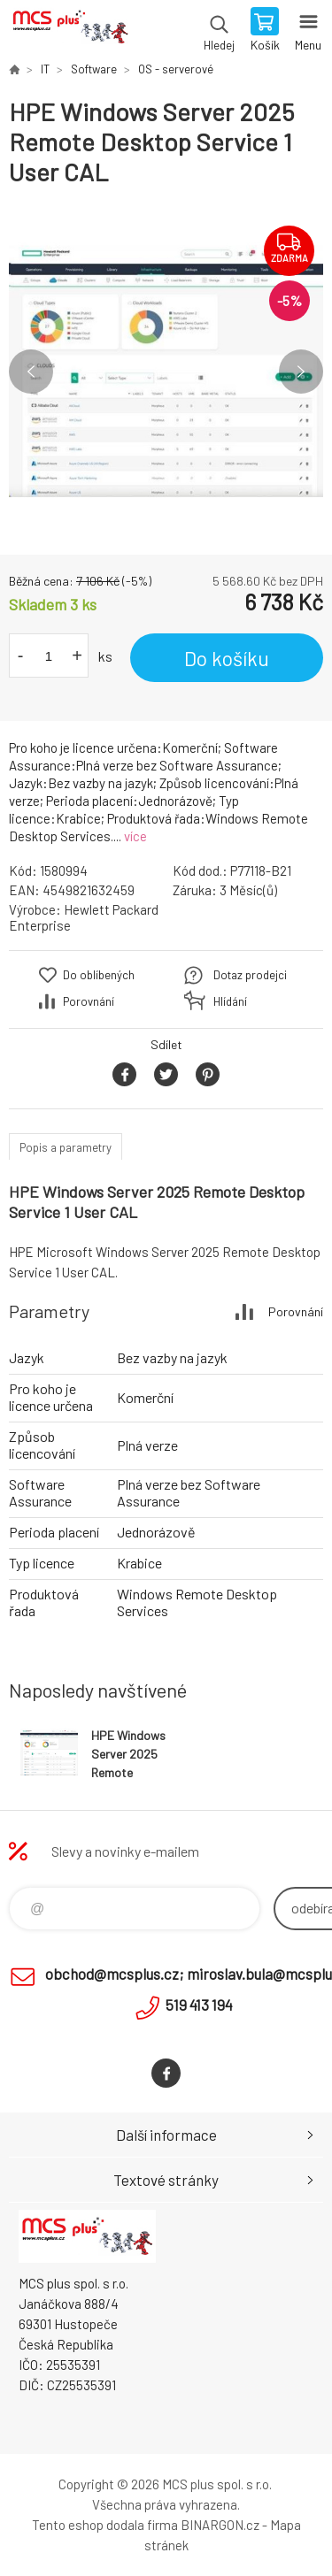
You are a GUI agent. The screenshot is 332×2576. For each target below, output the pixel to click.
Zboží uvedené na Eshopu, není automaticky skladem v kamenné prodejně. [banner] (69, 31)
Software (94, 69)
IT (45, 69)
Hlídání (230, 1001)
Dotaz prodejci (250, 975)
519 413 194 (199, 2004)
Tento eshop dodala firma (105, 2525)
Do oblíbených (99, 975)
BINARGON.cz (220, 2525)
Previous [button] (31, 371)
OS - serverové (175, 69)
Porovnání (88, 1001)
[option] (166, 371)
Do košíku (226, 658)
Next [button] (301, 371)
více (135, 836)
